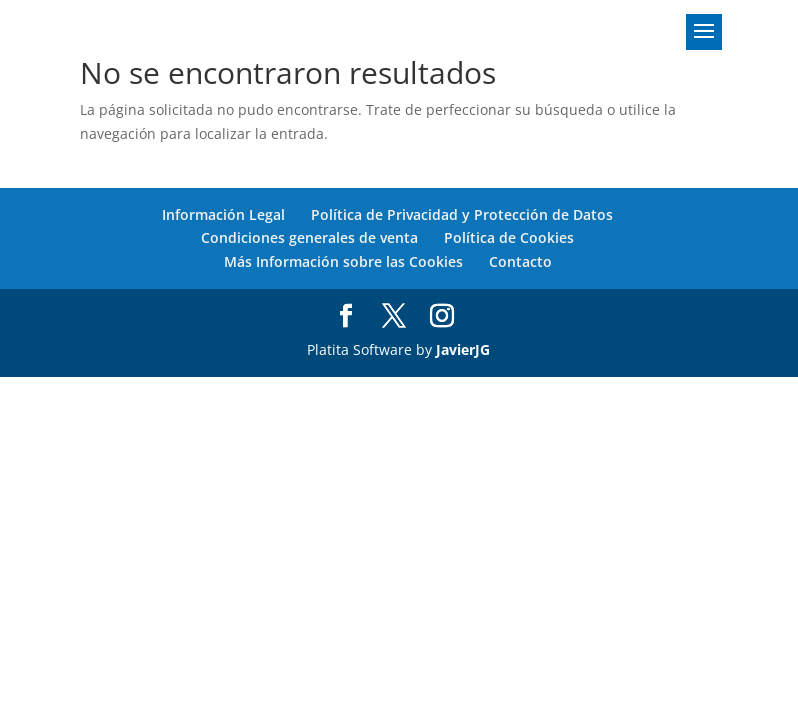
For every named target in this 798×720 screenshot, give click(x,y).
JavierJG (463, 349)
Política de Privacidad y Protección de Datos (462, 214)
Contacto (520, 261)
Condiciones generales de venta (309, 237)
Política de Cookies (509, 237)
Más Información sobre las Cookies (343, 261)
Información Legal (223, 214)
